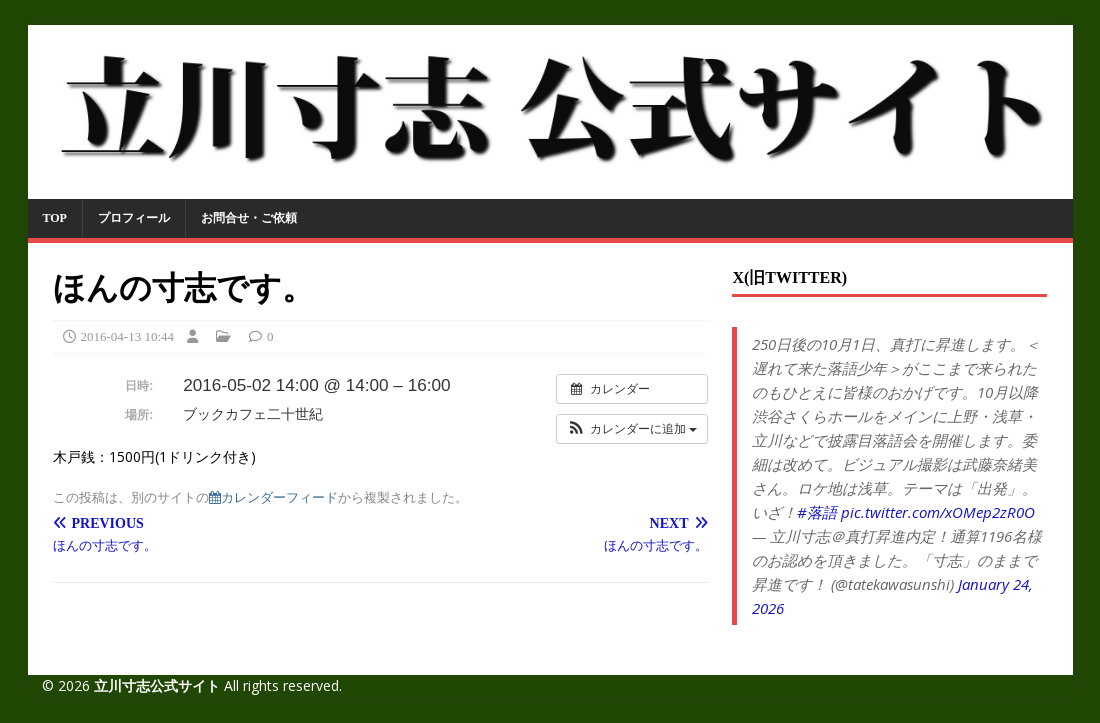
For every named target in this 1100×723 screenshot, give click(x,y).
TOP (55, 218)
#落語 (817, 512)
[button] (632, 429)
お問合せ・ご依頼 (249, 218)
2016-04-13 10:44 (128, 336)
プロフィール (134, 218)
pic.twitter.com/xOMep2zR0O (938, 512)
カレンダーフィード (273, 497)
